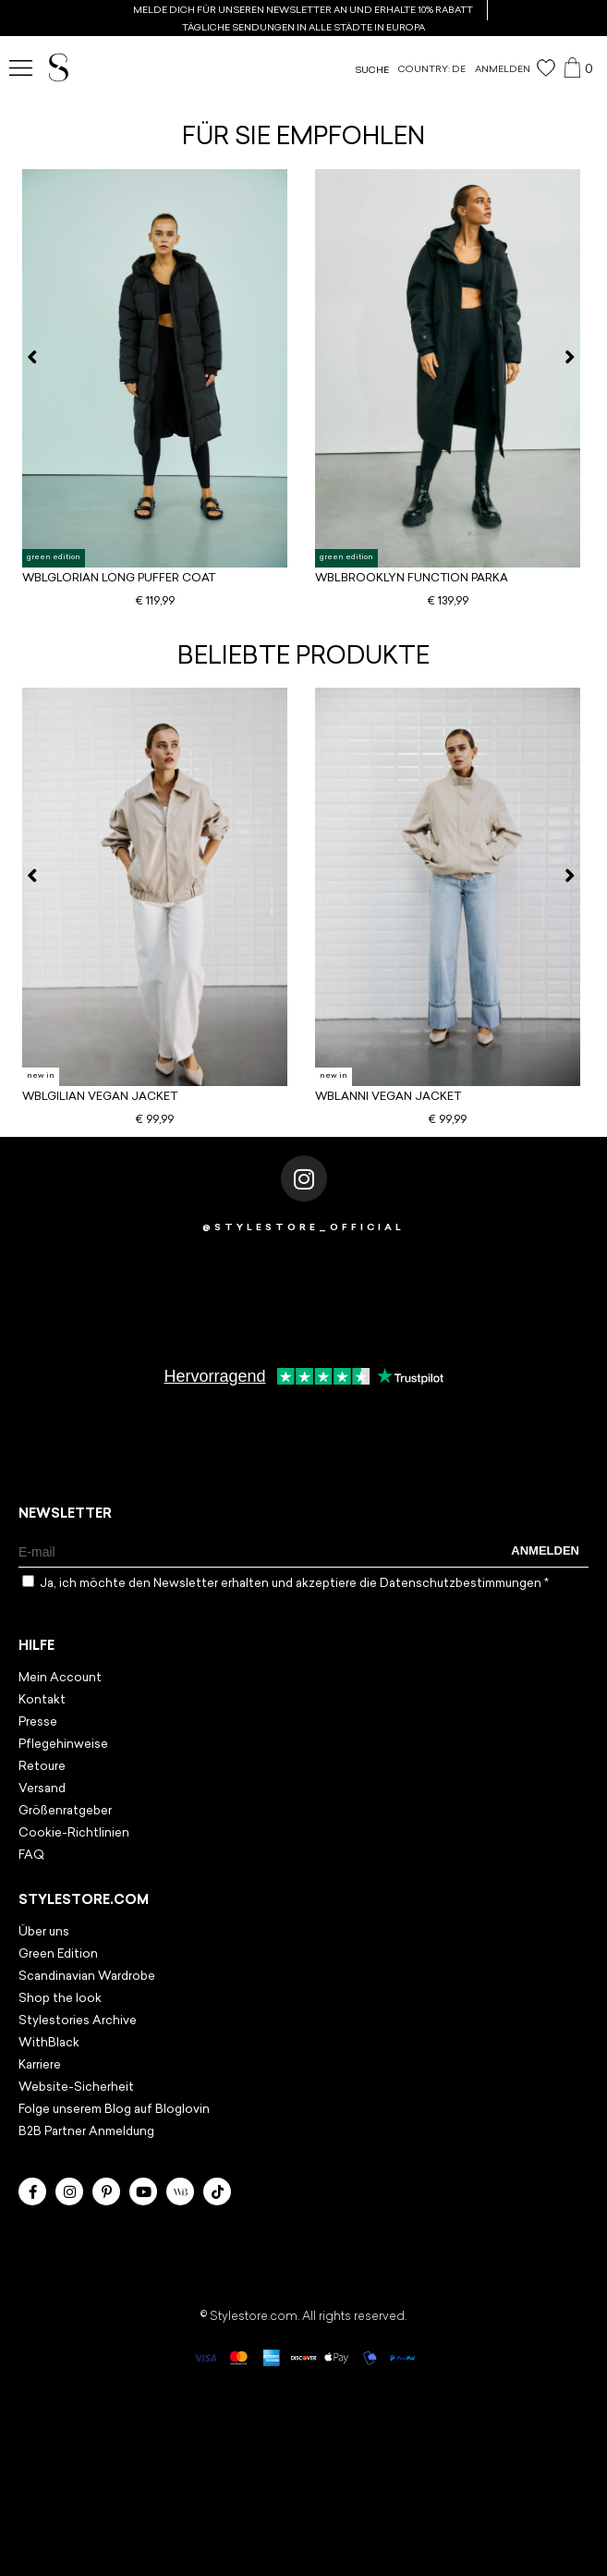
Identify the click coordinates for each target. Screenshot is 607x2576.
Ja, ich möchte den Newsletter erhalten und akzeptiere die (294, 1584)
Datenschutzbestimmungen (462, 1584)
